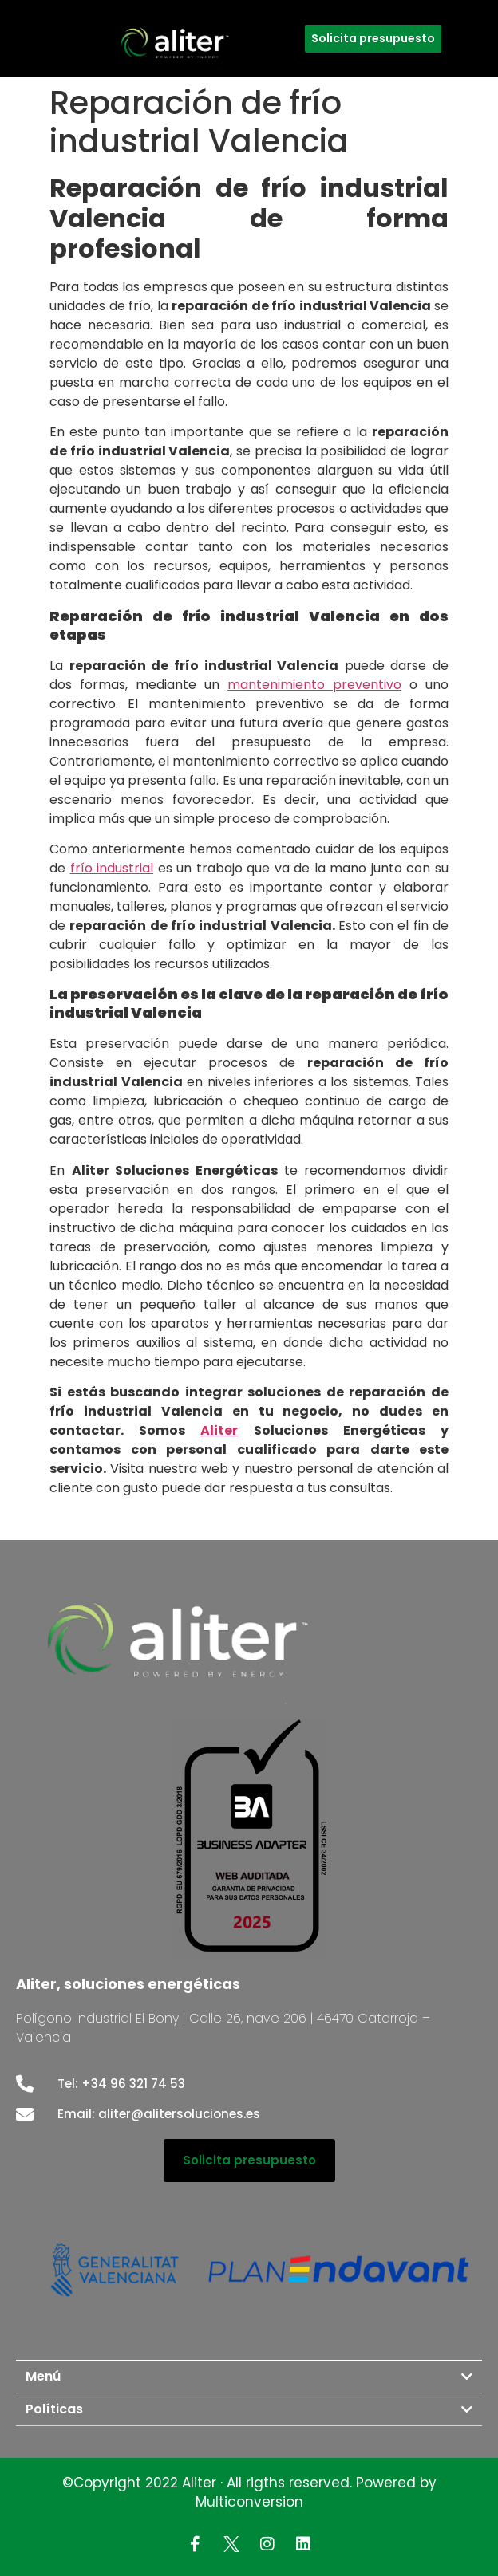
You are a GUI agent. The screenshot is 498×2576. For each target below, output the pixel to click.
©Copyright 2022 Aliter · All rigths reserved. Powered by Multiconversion (249, 2492)
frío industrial (112, 868)
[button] (249, 2376)
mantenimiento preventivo (314, 685)
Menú (43, 2376)
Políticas (54, 2409)
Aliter (219, 1430)
